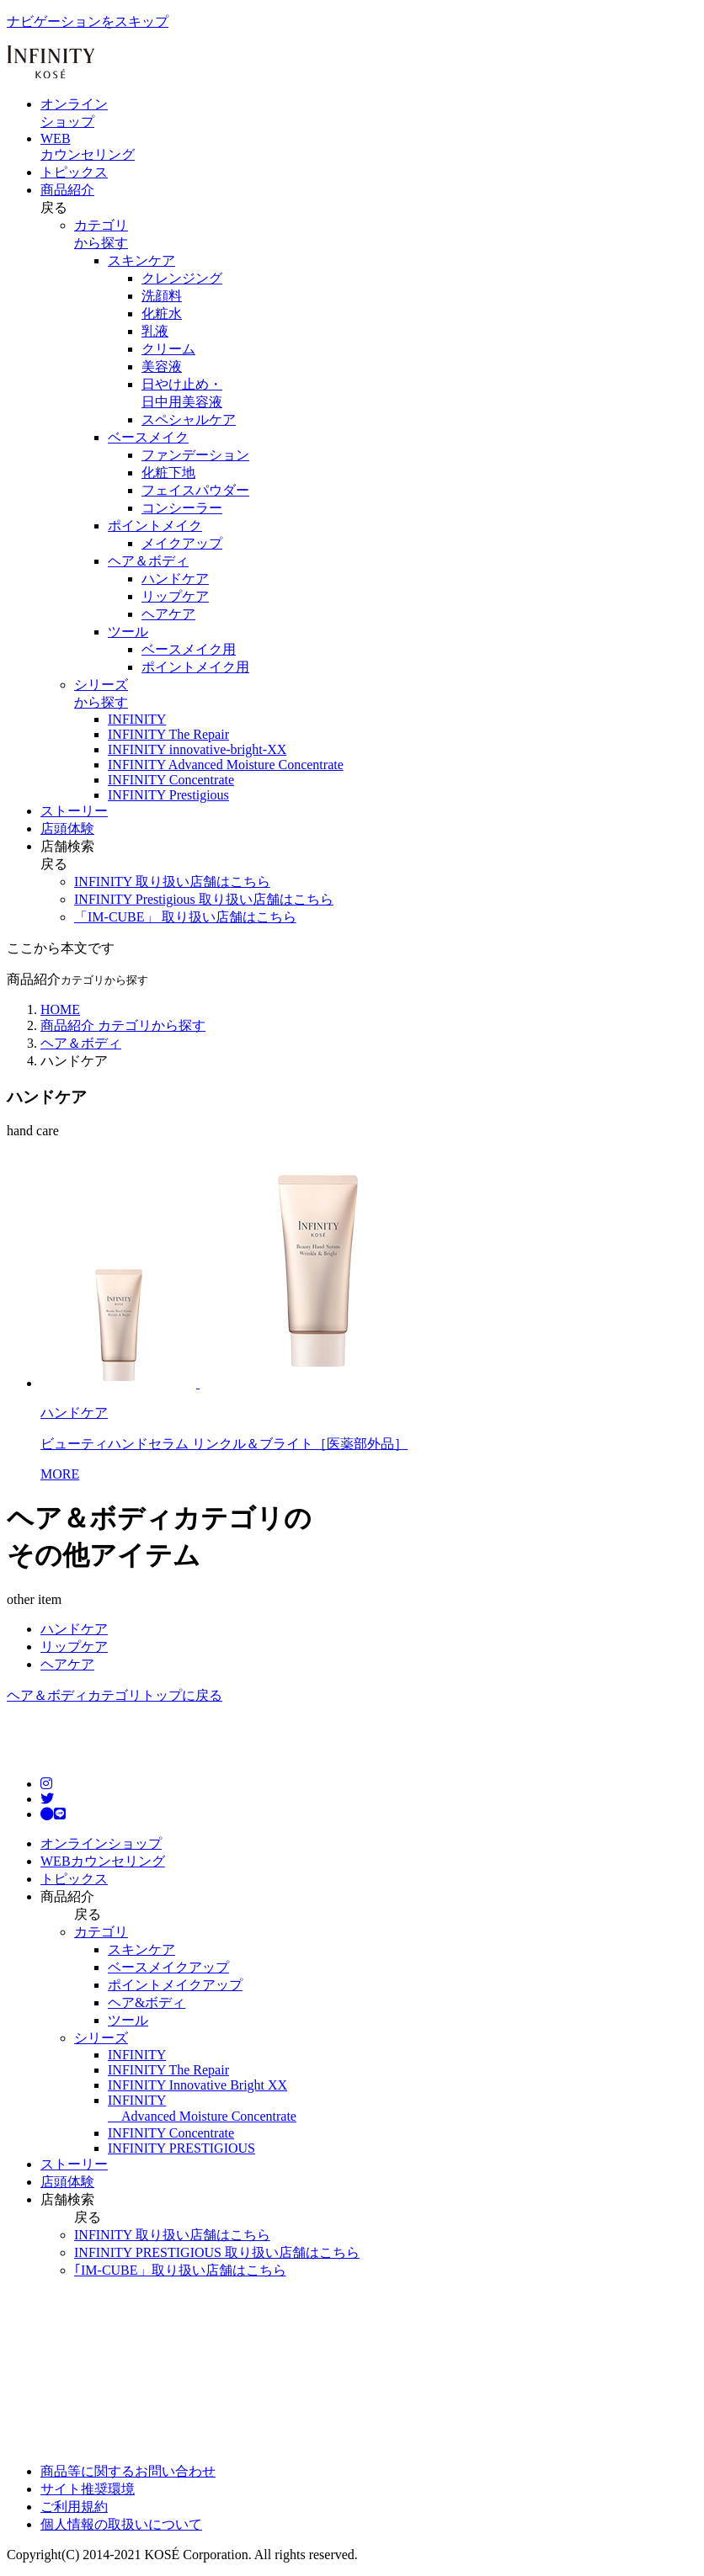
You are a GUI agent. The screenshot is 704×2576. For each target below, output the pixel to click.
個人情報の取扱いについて (121, 2524)
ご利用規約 (74, 2506)
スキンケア (141, 260)
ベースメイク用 (188, 649)
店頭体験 (67, 828)
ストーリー (74, 811)
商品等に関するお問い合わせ (128, 2471)
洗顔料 (161, 296)
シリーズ (101, 2038)
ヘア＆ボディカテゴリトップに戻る (114, 1695)
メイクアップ (181, 543)
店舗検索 (67, 846)
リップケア (175, 596)
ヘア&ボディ (146, 2002)
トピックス (74, 172)
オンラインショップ (101, 1843)
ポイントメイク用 (195, 667)
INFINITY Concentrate (171, 2133)
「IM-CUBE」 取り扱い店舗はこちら (185, 917)
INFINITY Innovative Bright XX (197, 2085)
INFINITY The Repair (168, 2070)
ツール (128, 631)
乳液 (154, 331)
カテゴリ (101, 1932)
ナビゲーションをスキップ (87, 21)
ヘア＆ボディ (148, 561)
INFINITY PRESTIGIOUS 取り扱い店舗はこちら (217, 2252)
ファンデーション (195, 455)
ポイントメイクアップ (175, 1985)
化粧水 (161, 313)
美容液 (161, 366)
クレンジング (181, 278)
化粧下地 (168, 472)
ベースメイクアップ (168, 1967)
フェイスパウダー (195, 490)
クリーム (168, 349)
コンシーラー (181, 508)
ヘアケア (168, 614)
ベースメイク (148, 437)
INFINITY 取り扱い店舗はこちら (172, 881)
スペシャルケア (188, 419)
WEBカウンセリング (102, 1861)
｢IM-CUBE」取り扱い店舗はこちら (180, 2270)
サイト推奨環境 (87, 2489)
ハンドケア (175, 578)
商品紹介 (67, 190)
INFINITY (137, 2055)
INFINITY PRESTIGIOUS (181, 2148)
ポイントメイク (155, 525)
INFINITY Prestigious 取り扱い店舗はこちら (203, 899)
